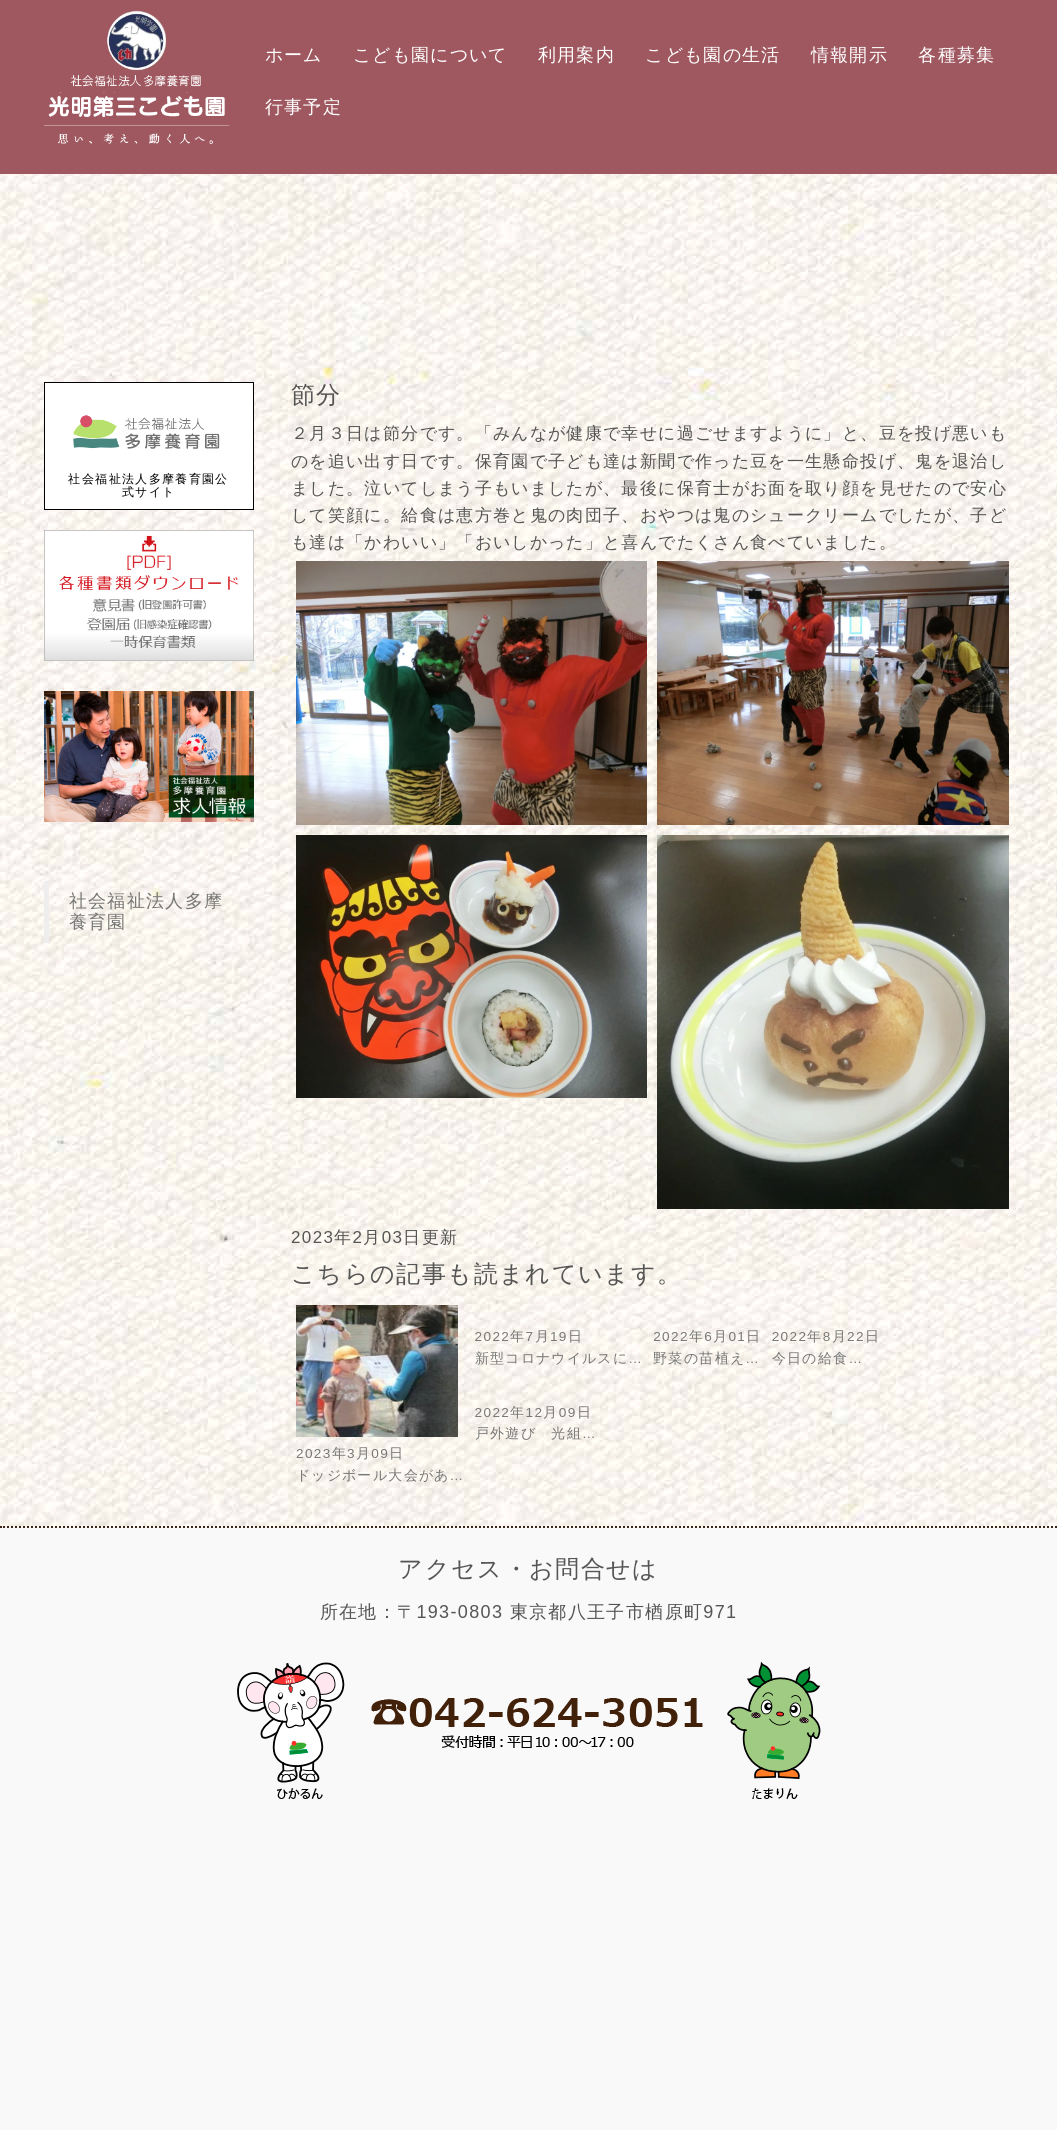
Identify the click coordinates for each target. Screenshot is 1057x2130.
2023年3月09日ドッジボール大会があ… (380, 1454)
